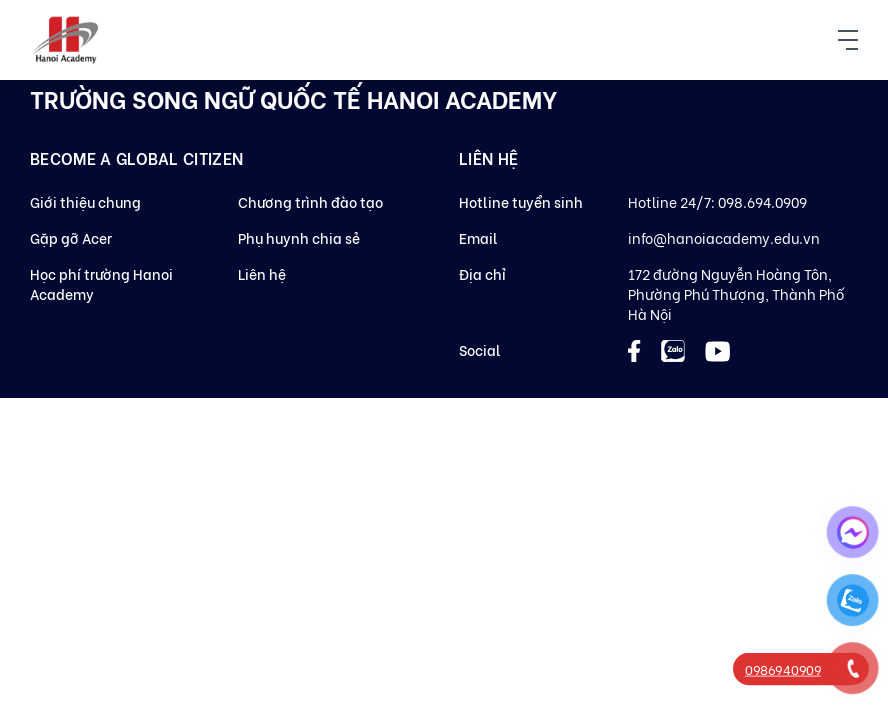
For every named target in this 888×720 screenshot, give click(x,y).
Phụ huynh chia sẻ (299, 237)
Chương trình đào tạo (310, 201)
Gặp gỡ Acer (71, 237)
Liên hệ (262, 273)
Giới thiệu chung (85, 201)
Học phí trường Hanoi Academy (101, 283)
